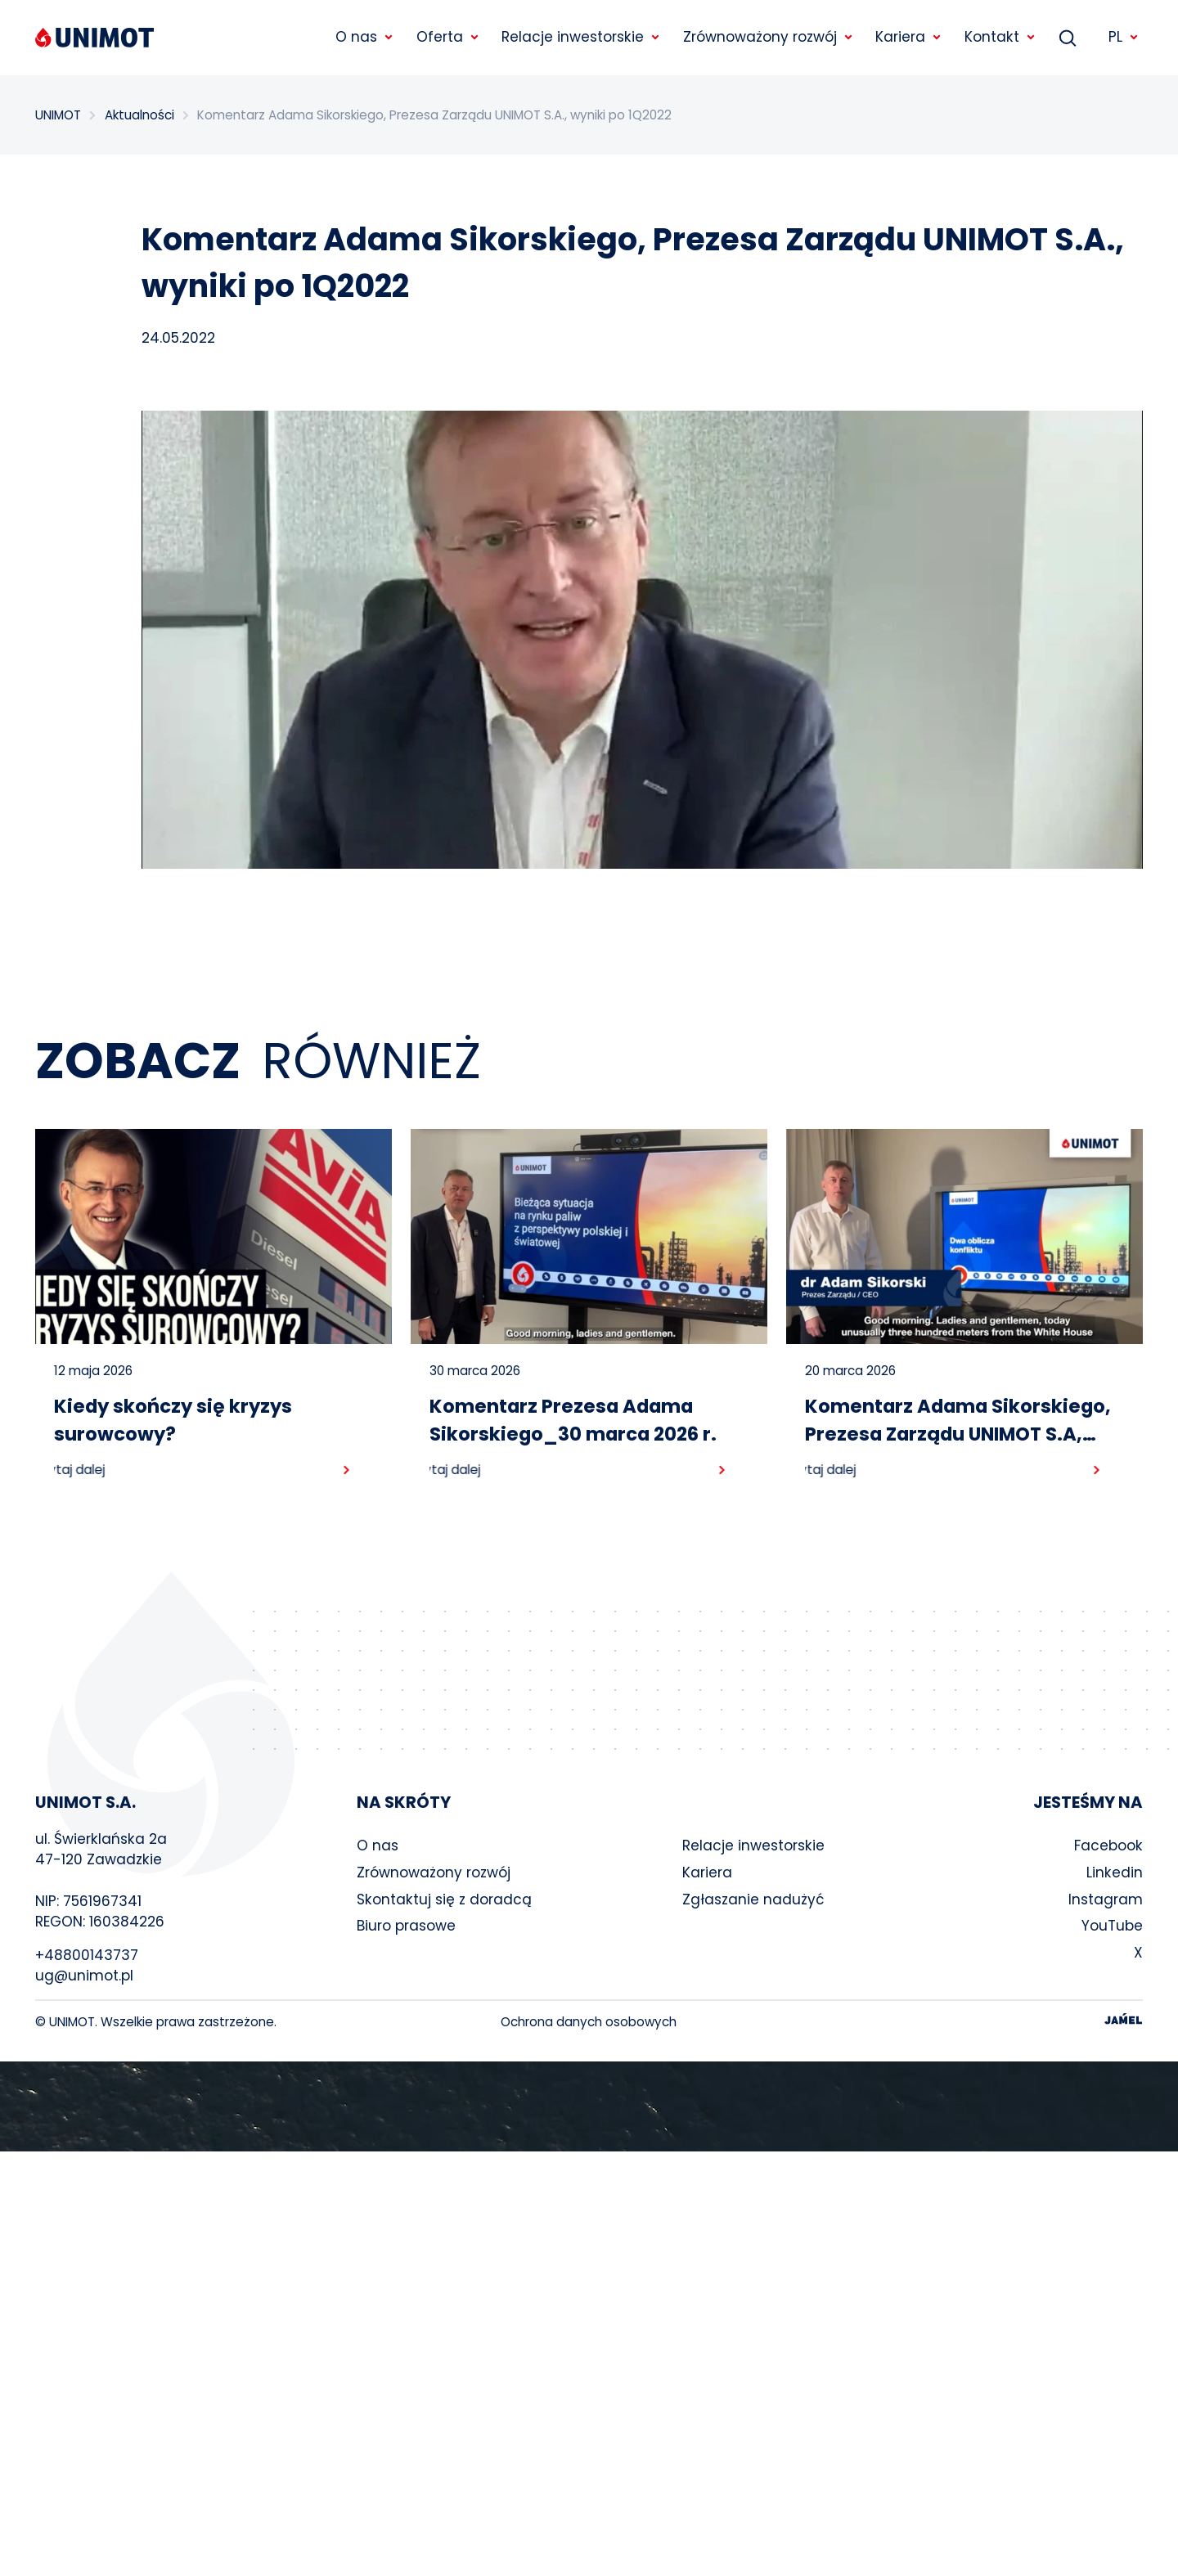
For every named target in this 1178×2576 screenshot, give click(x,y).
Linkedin (1114, 1872)
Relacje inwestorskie (753, 1845)
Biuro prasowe (406, 1925)
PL (1124, 37)
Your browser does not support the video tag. (589, 2106)
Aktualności (139, 115)
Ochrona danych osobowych (589, 2021)
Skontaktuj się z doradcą (444, 1899)
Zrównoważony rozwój (433, 1872)
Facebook (1108, 1845)
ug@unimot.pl (84, 1975)
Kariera (707, 1872)
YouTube (1112, 1925)
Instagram (1105, 1899)
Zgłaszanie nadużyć (753, 1899)
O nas (377, 1845)
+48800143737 (86, 1955)
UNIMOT (58, 115)
